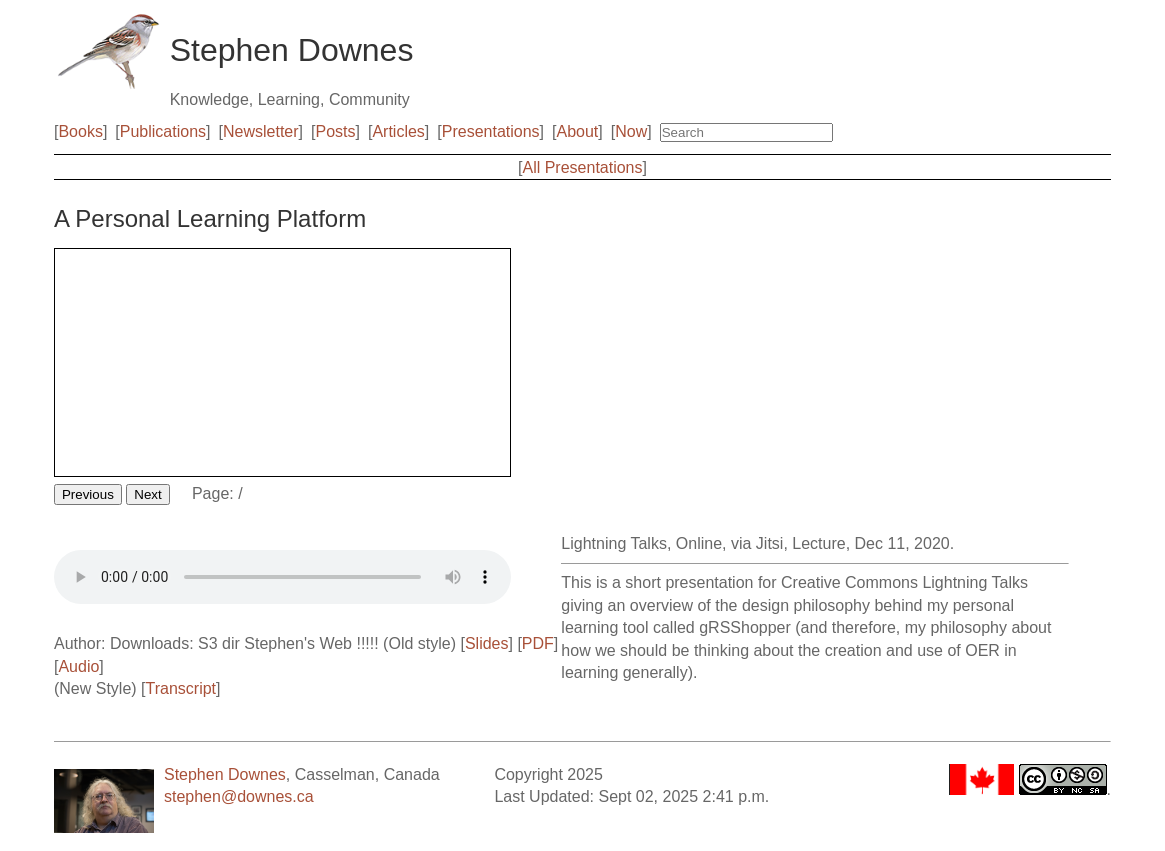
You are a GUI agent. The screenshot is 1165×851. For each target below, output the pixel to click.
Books (80, 131)
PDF (538, 643)
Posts (335, 131)
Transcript (181, 688)
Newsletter (261, 131)
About (577, 131)
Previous (88, 494)
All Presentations (582, 167)
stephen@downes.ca (239, 796)
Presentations (491, 131)
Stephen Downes (225, 774)
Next (147, 494)
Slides (487, 643)
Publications (163, 131)
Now (631, 131)
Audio (78, 666)
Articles (398, 131)
